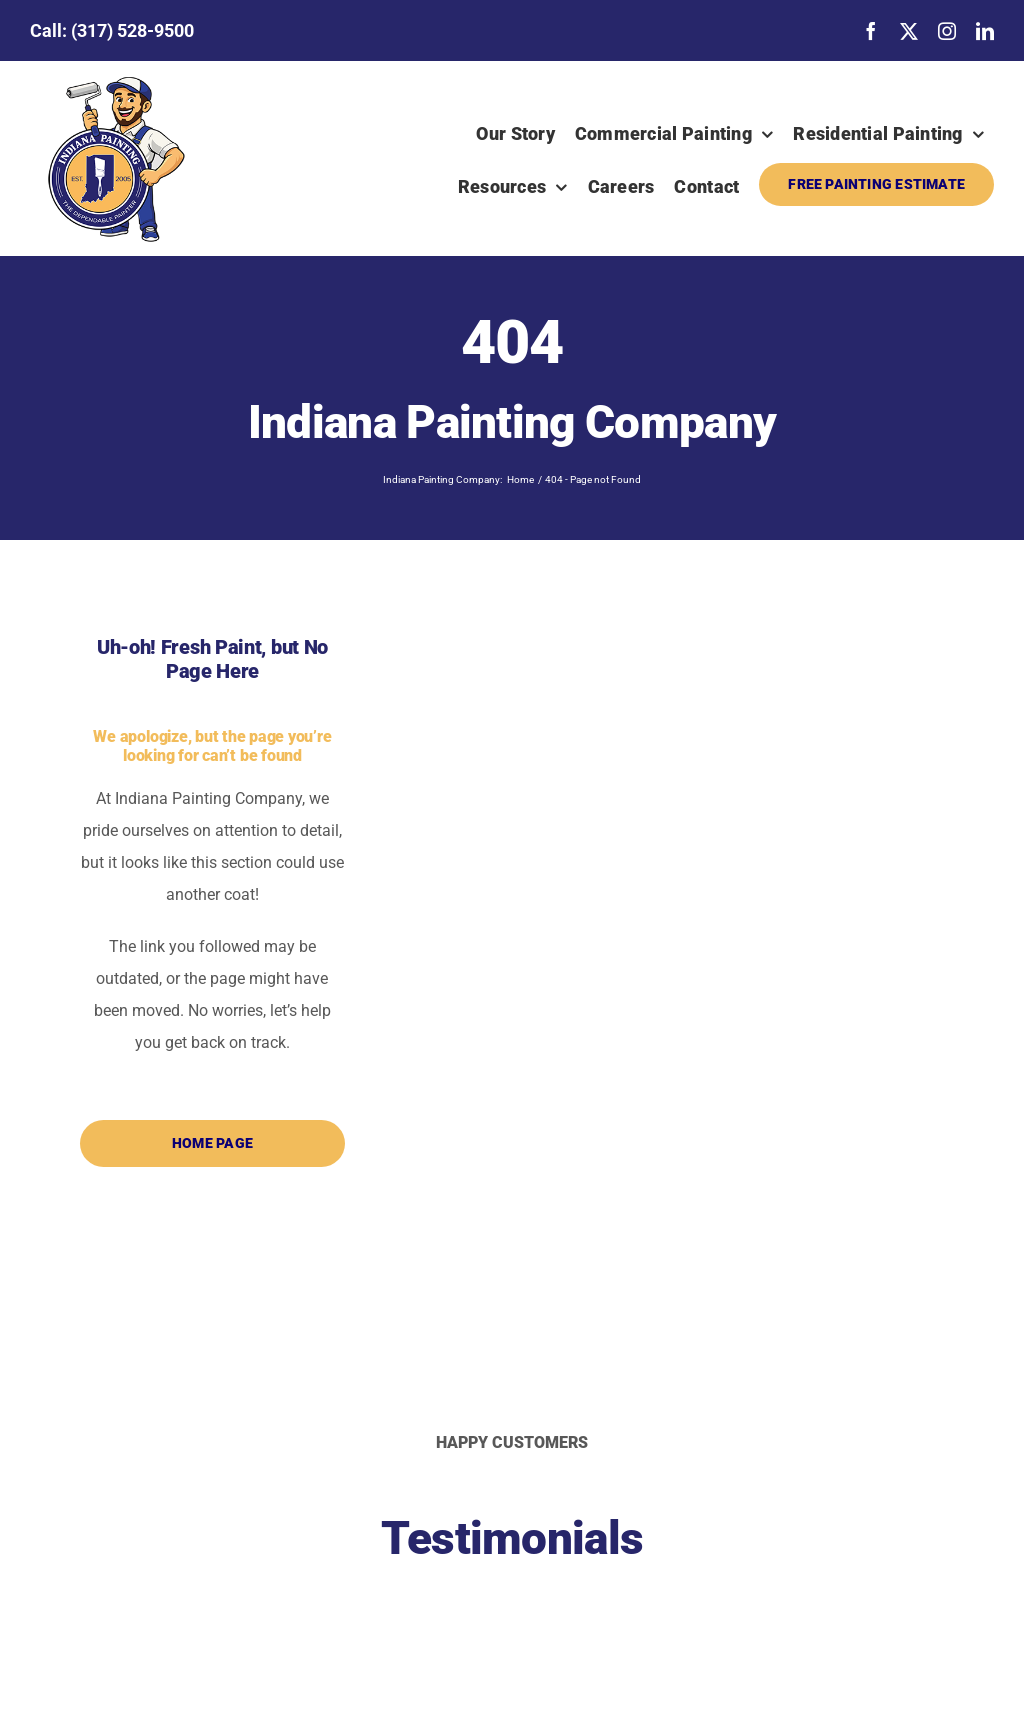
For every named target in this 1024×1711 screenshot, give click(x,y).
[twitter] (909, 31)
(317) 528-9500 (132, 30)
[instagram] (947, 31)
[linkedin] (985, 31)
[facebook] (871, 31)
